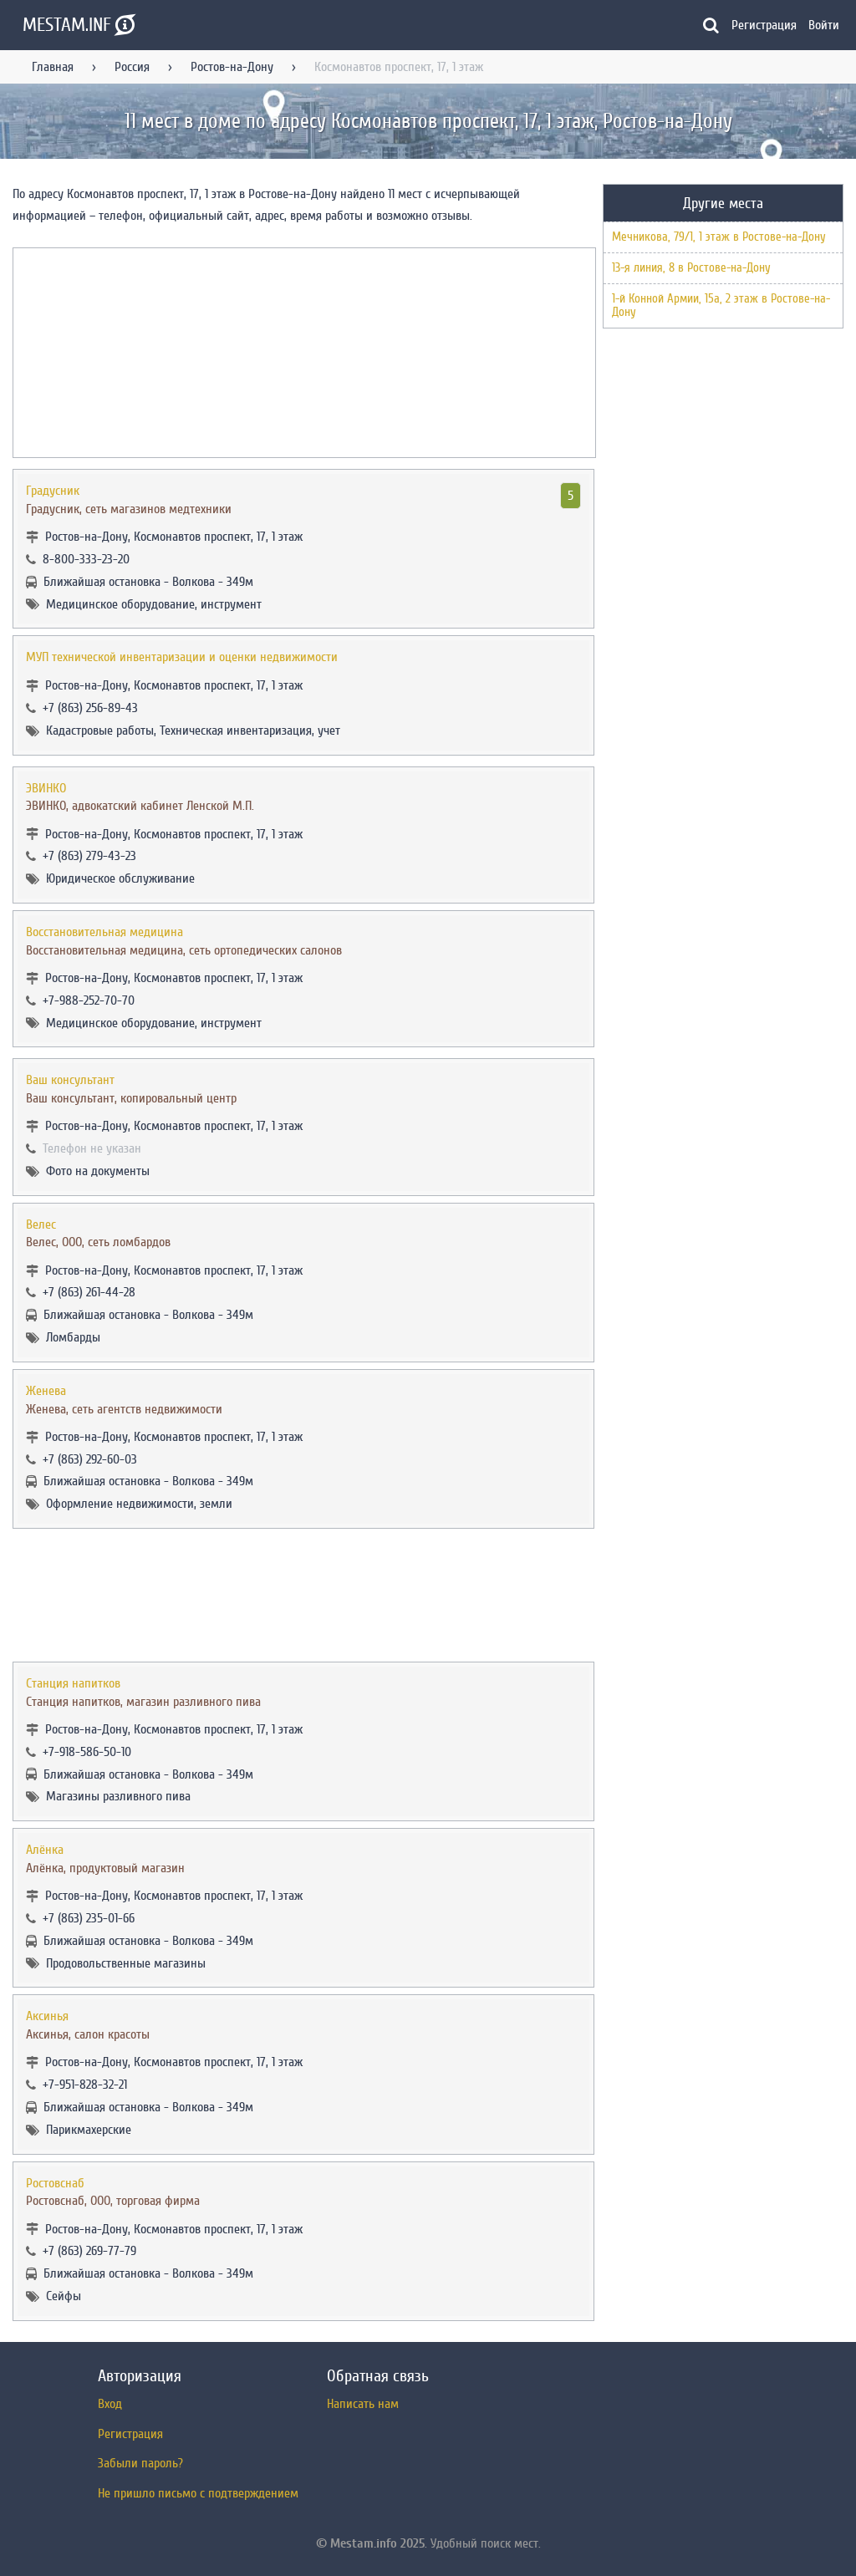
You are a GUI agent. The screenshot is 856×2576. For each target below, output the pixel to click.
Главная (53, 66)
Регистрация (764, 25)
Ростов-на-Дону (232, 66)
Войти (823, 25)
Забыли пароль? (140, 2463)
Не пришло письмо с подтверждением (198, 2493)
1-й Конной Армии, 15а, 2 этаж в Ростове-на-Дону (721, 305)
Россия (132, 66)
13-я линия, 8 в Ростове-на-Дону (691, 268)
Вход (110, 2403)
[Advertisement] (303, 1595)
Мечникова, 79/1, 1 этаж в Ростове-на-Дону (719, 237)
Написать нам (363, 2403)
